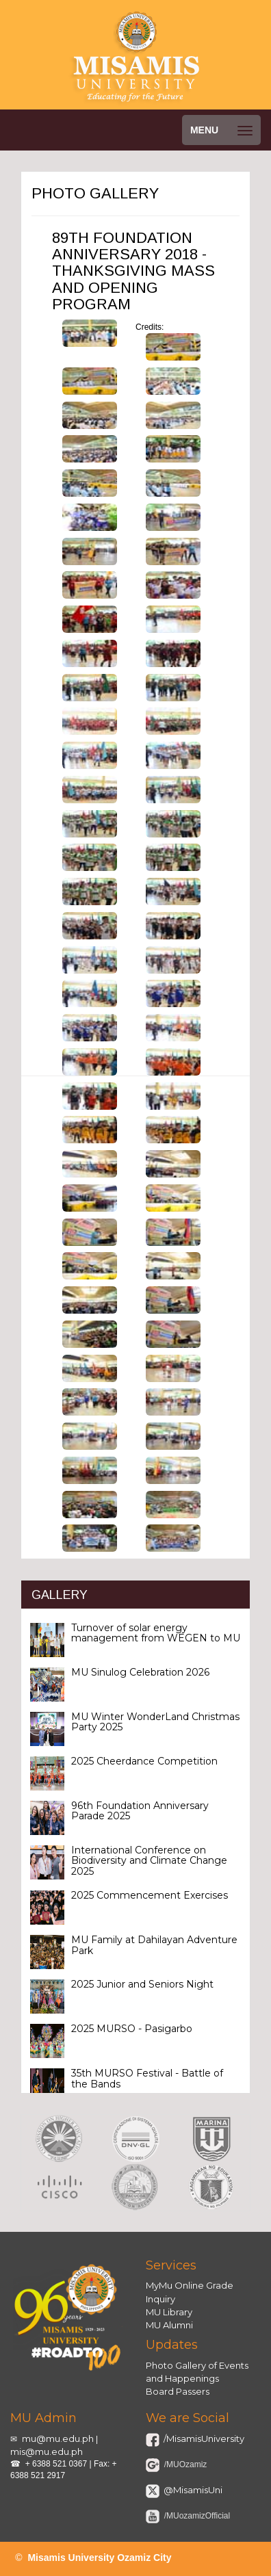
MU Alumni (169, 2324)
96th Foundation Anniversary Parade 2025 (140, 1810)
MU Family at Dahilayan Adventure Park (154, 1945)
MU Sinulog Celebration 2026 (140, 1672)
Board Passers (177, 2391)
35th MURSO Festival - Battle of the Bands (147, 2078)
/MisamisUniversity (203, 2438)
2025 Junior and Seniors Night (142, 1984)
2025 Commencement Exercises (149, 1895)
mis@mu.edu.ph (46, 2451)
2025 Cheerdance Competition (144, 1761)
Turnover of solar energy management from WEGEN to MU (155, 1633)
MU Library (169, 2311)
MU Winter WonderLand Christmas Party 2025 (155, 1721)
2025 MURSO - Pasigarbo (131, 2028)
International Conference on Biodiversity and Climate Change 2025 (149, 1860)
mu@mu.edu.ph (58, 2438)
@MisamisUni (192, 2489)
